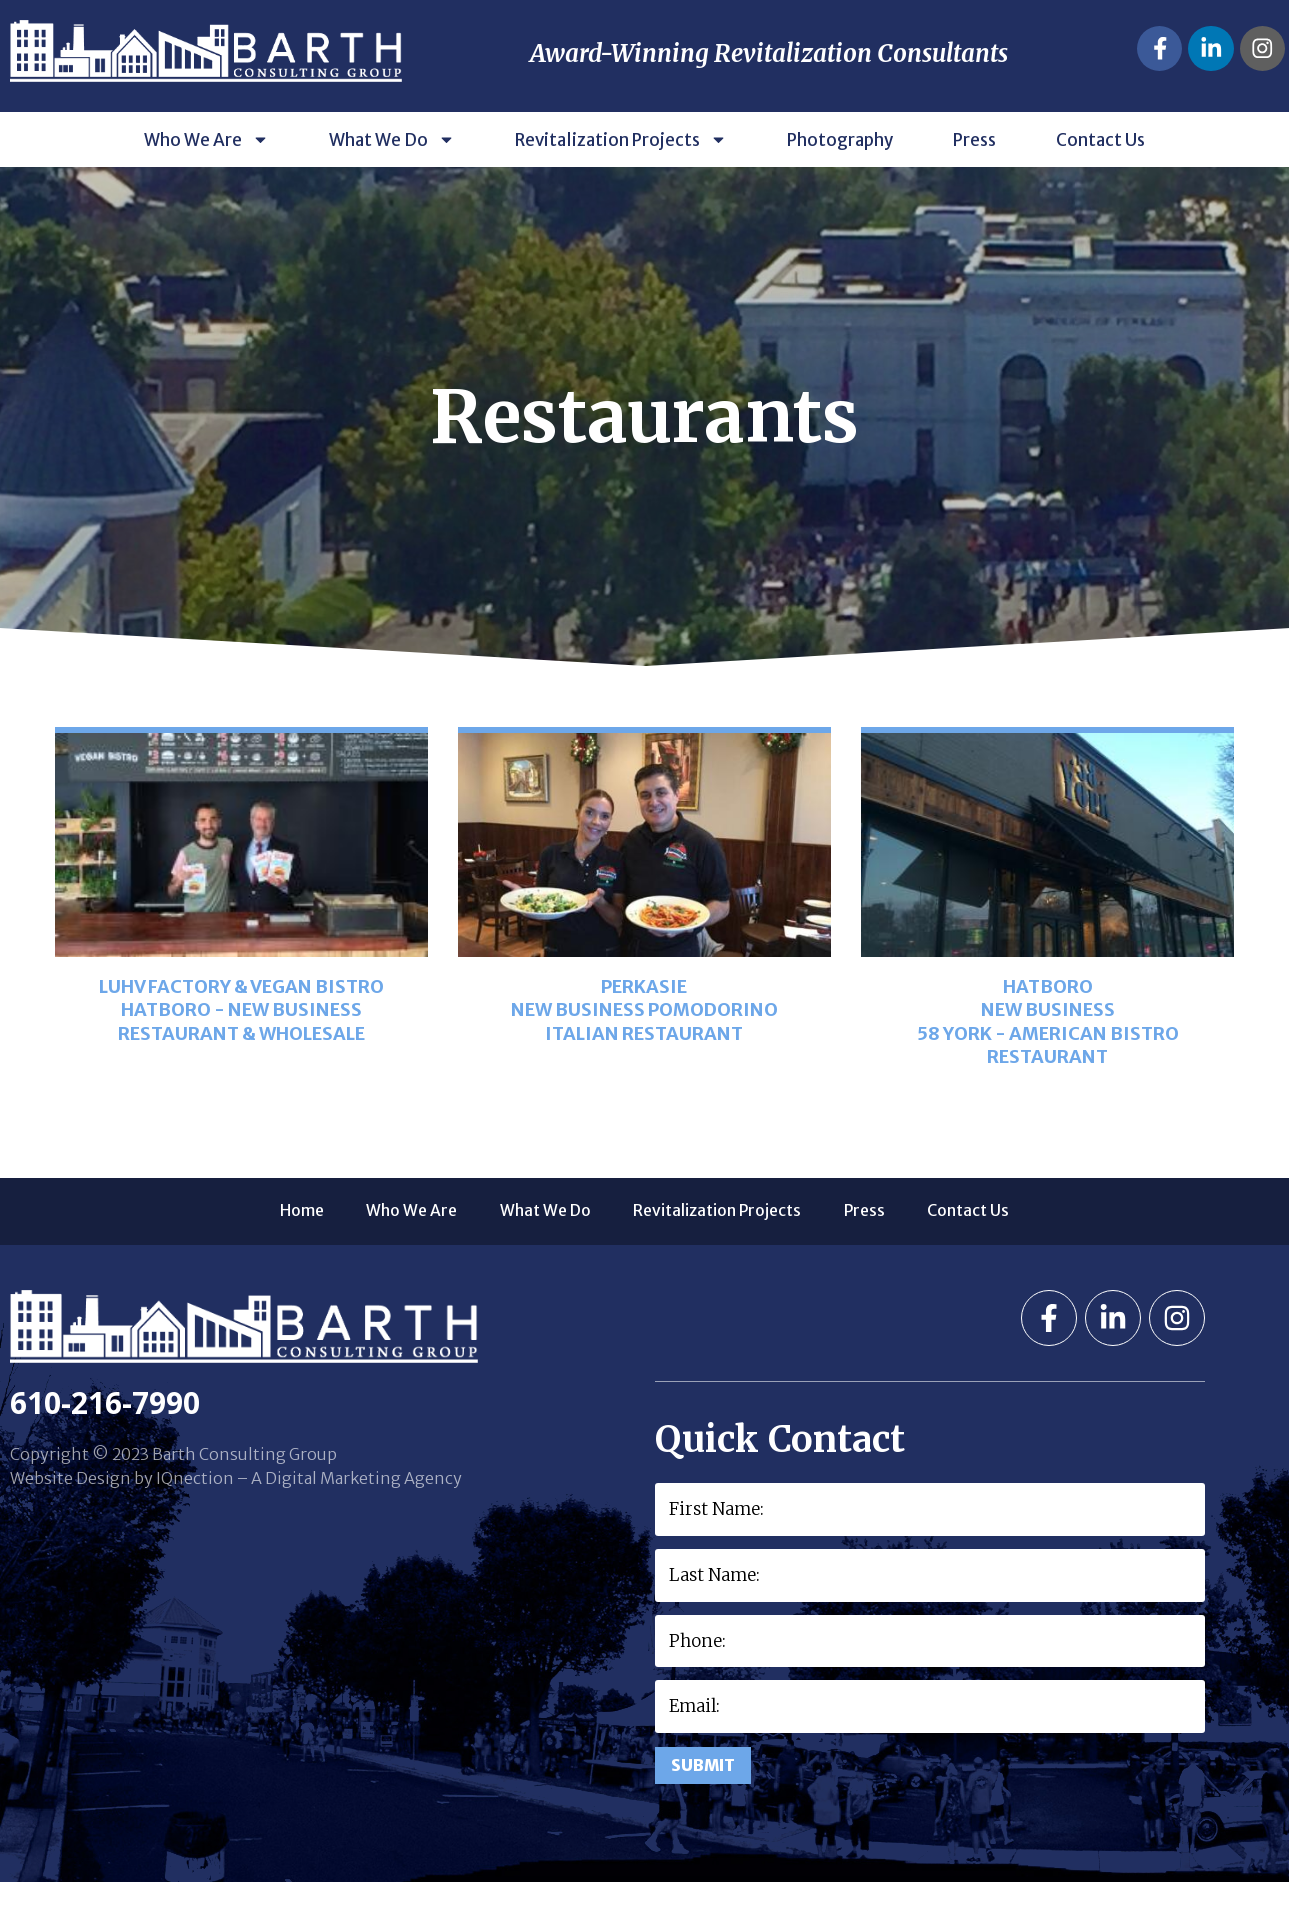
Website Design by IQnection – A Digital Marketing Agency (236, 1506)
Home (244, 1239)
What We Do (392, 167)
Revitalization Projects (621, 167)
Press (974, 167)
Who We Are (206, 167)
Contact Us (1100, 167)
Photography (840, 167)
